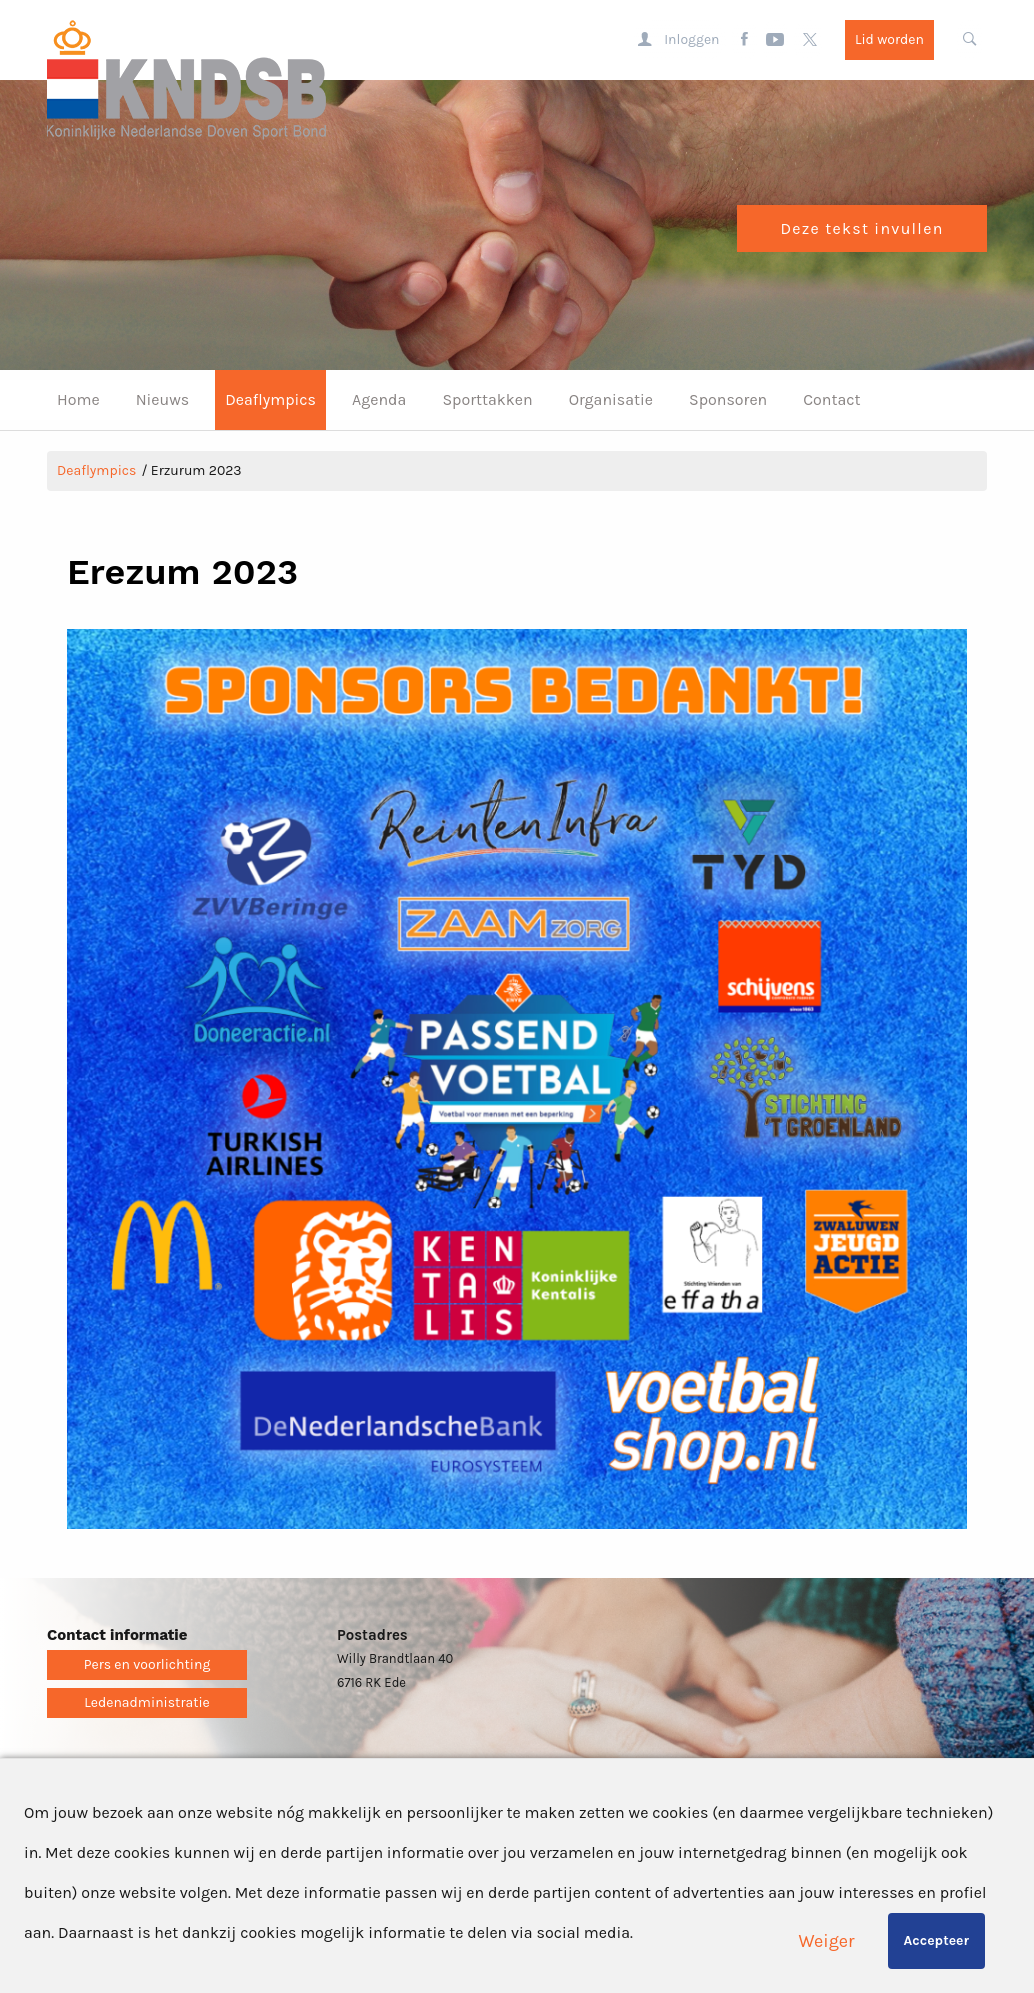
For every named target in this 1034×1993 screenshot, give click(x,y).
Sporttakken (487, 399)
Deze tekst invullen (861, 228)
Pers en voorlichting (147, 1664)
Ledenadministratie (147, 1702)
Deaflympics (270, 399)
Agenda (379, 399)
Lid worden (889, 39)
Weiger (827, 1941)
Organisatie (611, 399)
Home (78, 399)
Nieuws (163, 399)
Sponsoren (728, 399)
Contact (831, 399)
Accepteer (936, 1940)
